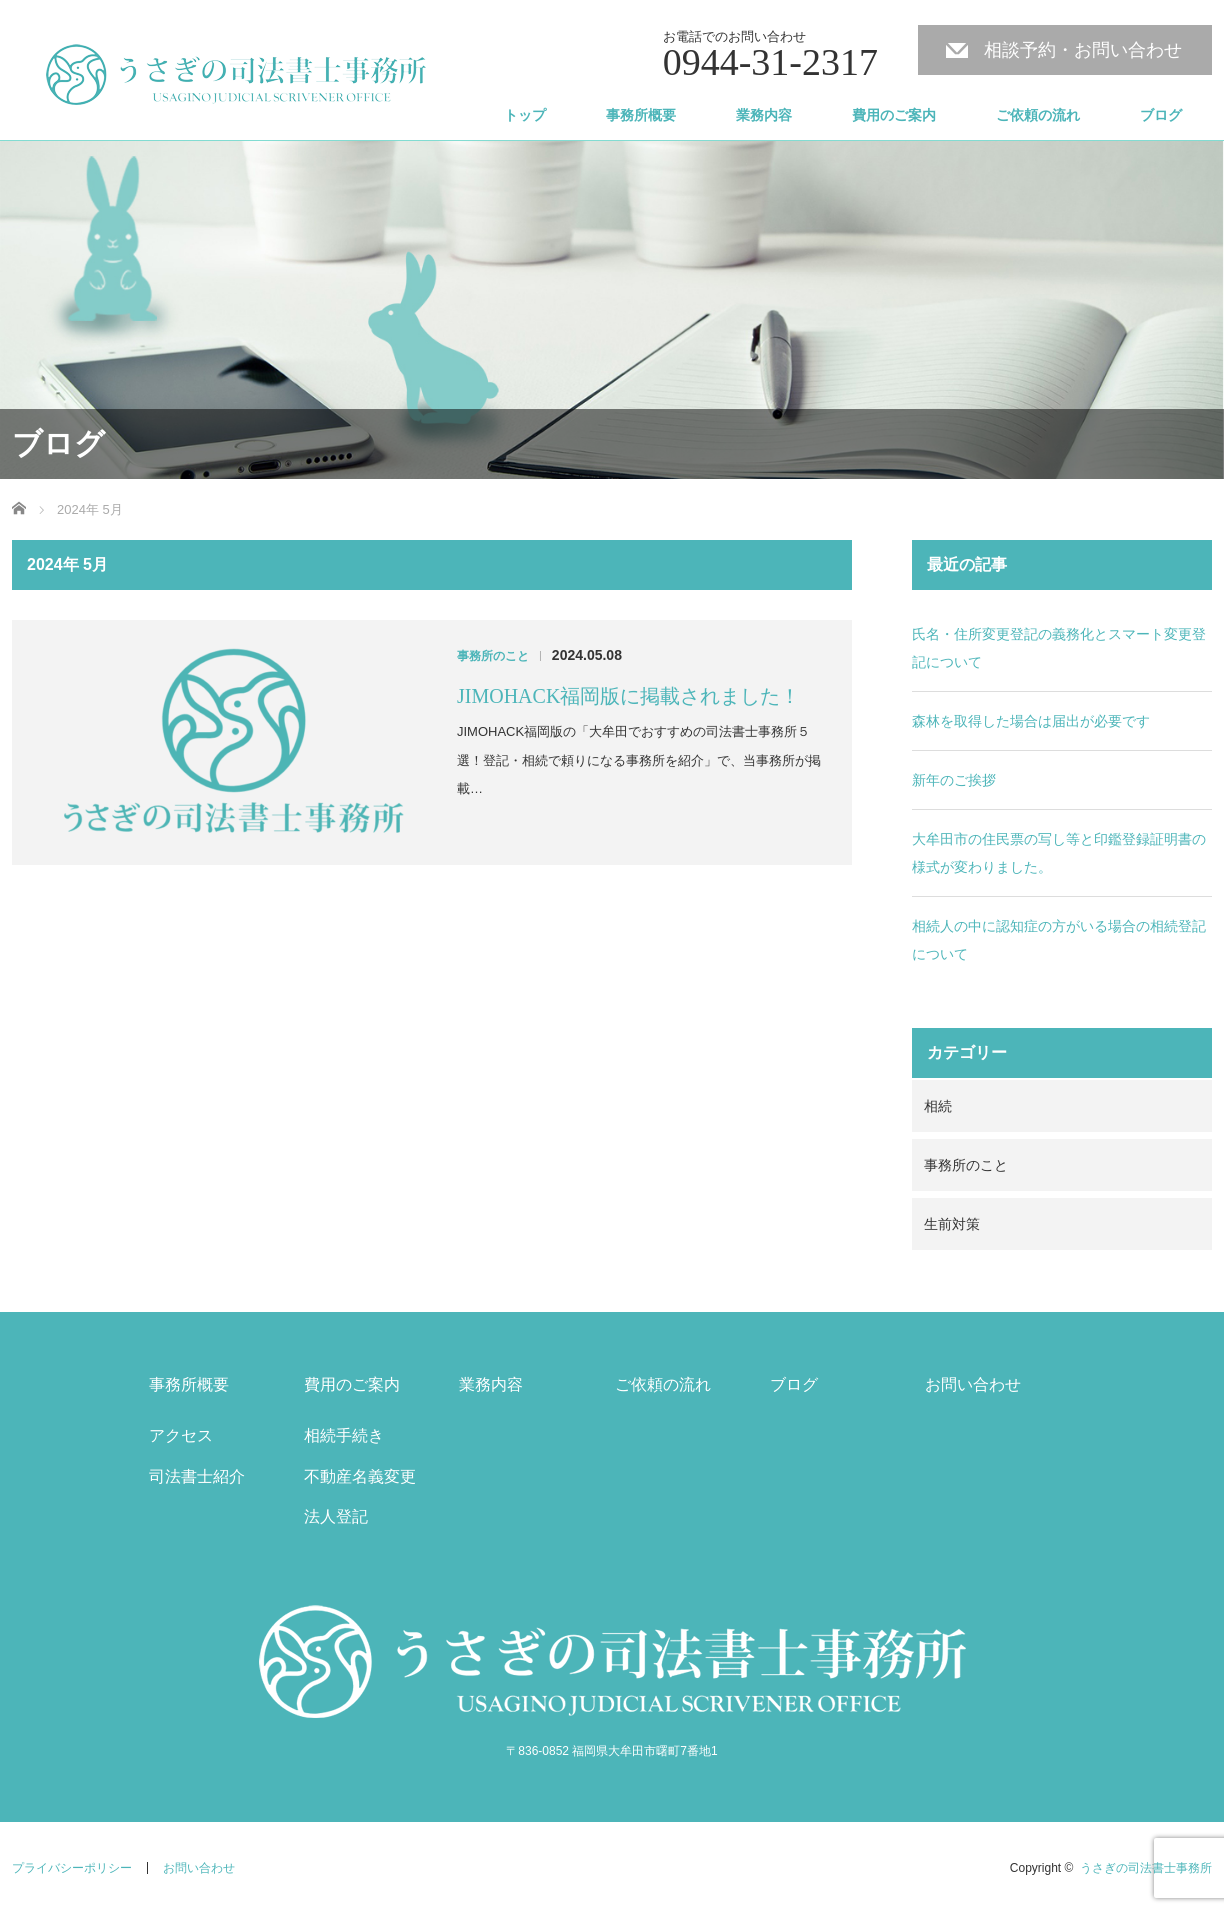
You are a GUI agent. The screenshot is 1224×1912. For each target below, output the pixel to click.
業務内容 (764, 115)
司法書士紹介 (197, 1476)
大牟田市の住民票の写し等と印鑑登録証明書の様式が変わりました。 (1059, 853)
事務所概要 (641, 115)
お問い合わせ (973, 1384)
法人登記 (336, 1516)
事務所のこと (493, 656)
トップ (525, 115)
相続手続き (344, 1435)
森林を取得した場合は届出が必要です (1031, 721)
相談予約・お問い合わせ (1083, 50)
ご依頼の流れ (1038, 115)
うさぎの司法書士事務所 (1146, 1868)
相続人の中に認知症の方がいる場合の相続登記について (1059, 940)
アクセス (181, 1435)
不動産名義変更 (360, 1476)
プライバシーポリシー (72, 1868)
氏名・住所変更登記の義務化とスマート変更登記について (1059, 648)
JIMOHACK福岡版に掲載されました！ (628, 696)
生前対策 (952, 1224)
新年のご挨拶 (954, 780)
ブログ (1161, 115)
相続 (938, 1106)
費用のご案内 (894, 115)
